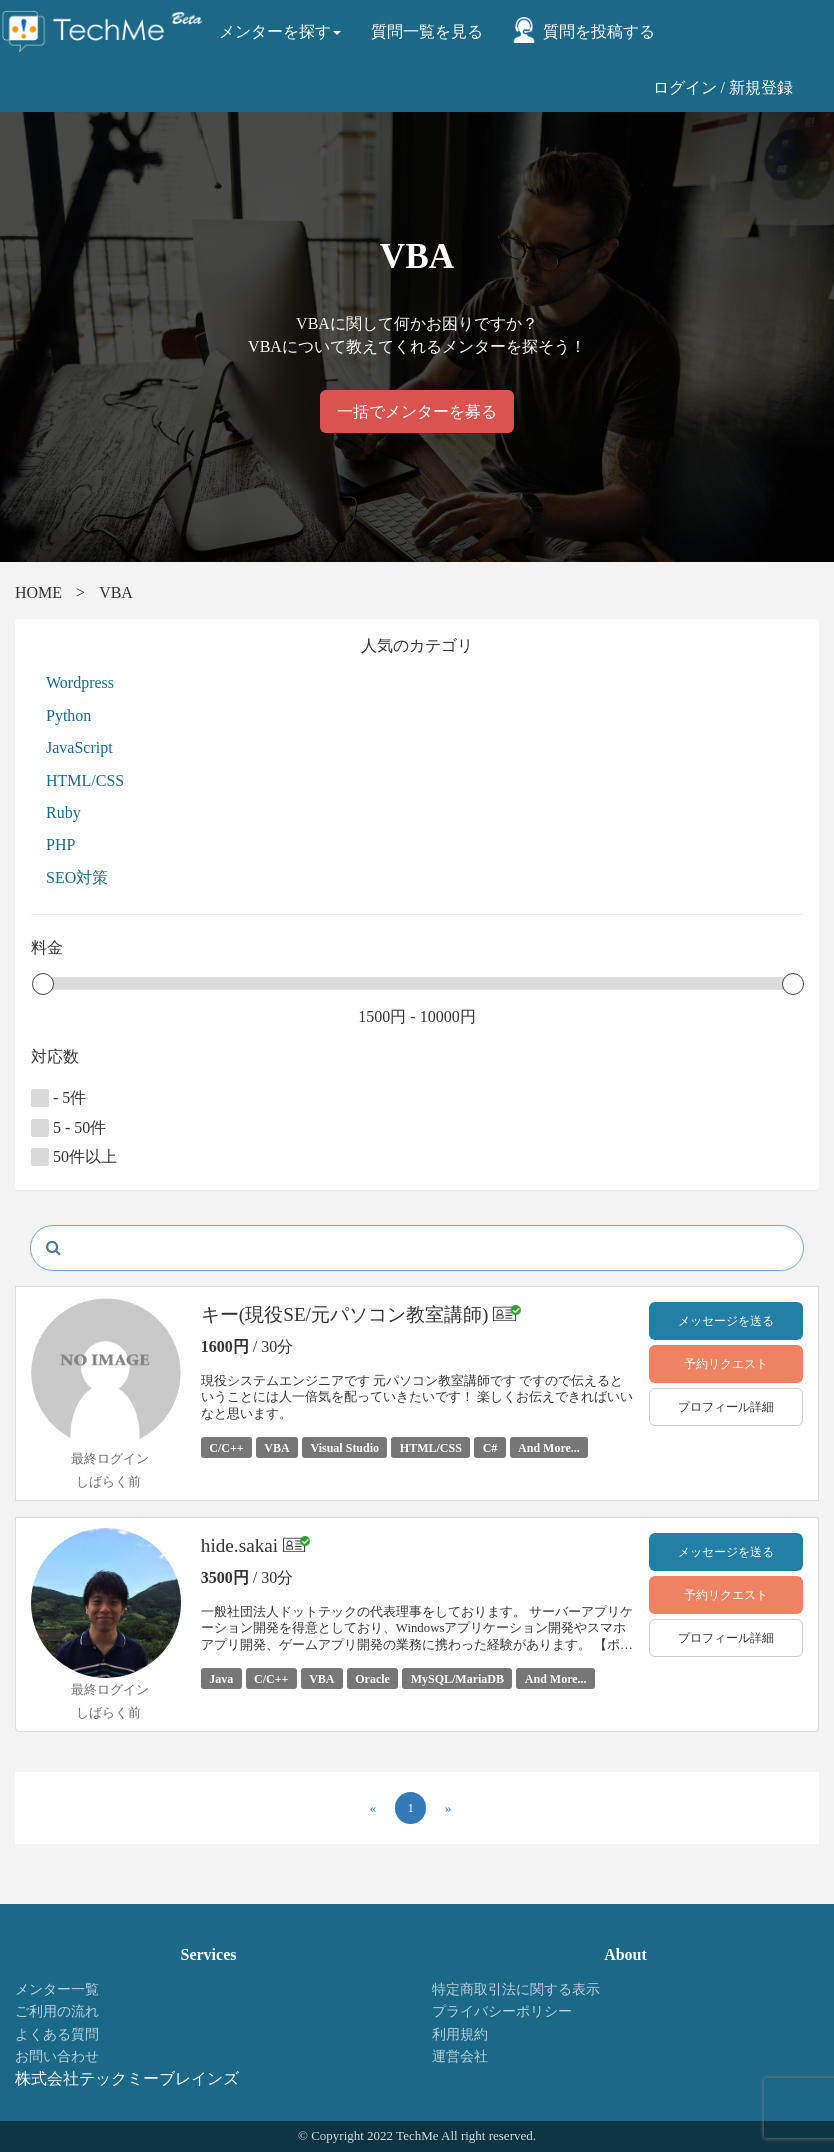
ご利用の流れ (57, 2011)
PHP (60, 844)
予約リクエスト (726, 1364)
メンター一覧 (57, 1989)
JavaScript (79, 747)
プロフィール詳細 (726, 1407)
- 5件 (58, 1098)
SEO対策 (77, 877)
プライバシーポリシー (502, 2011)
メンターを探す (280, 31)
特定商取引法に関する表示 (516, 1989)
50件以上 (74, 1157)
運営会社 (460, 2056)
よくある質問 (57, 2034)
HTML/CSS (85, 780)
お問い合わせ (57, 2056)
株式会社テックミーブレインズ (127, 2078)
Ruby (63, 812)
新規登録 (761, 87)
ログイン (685, 87)
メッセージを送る (726, 1321)
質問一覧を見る (427, 31)
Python (68, 715)
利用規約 (460, 2034)
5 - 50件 (68, 1128)
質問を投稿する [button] (599, 31)
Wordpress (80, 682)
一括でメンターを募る (417, 411)
